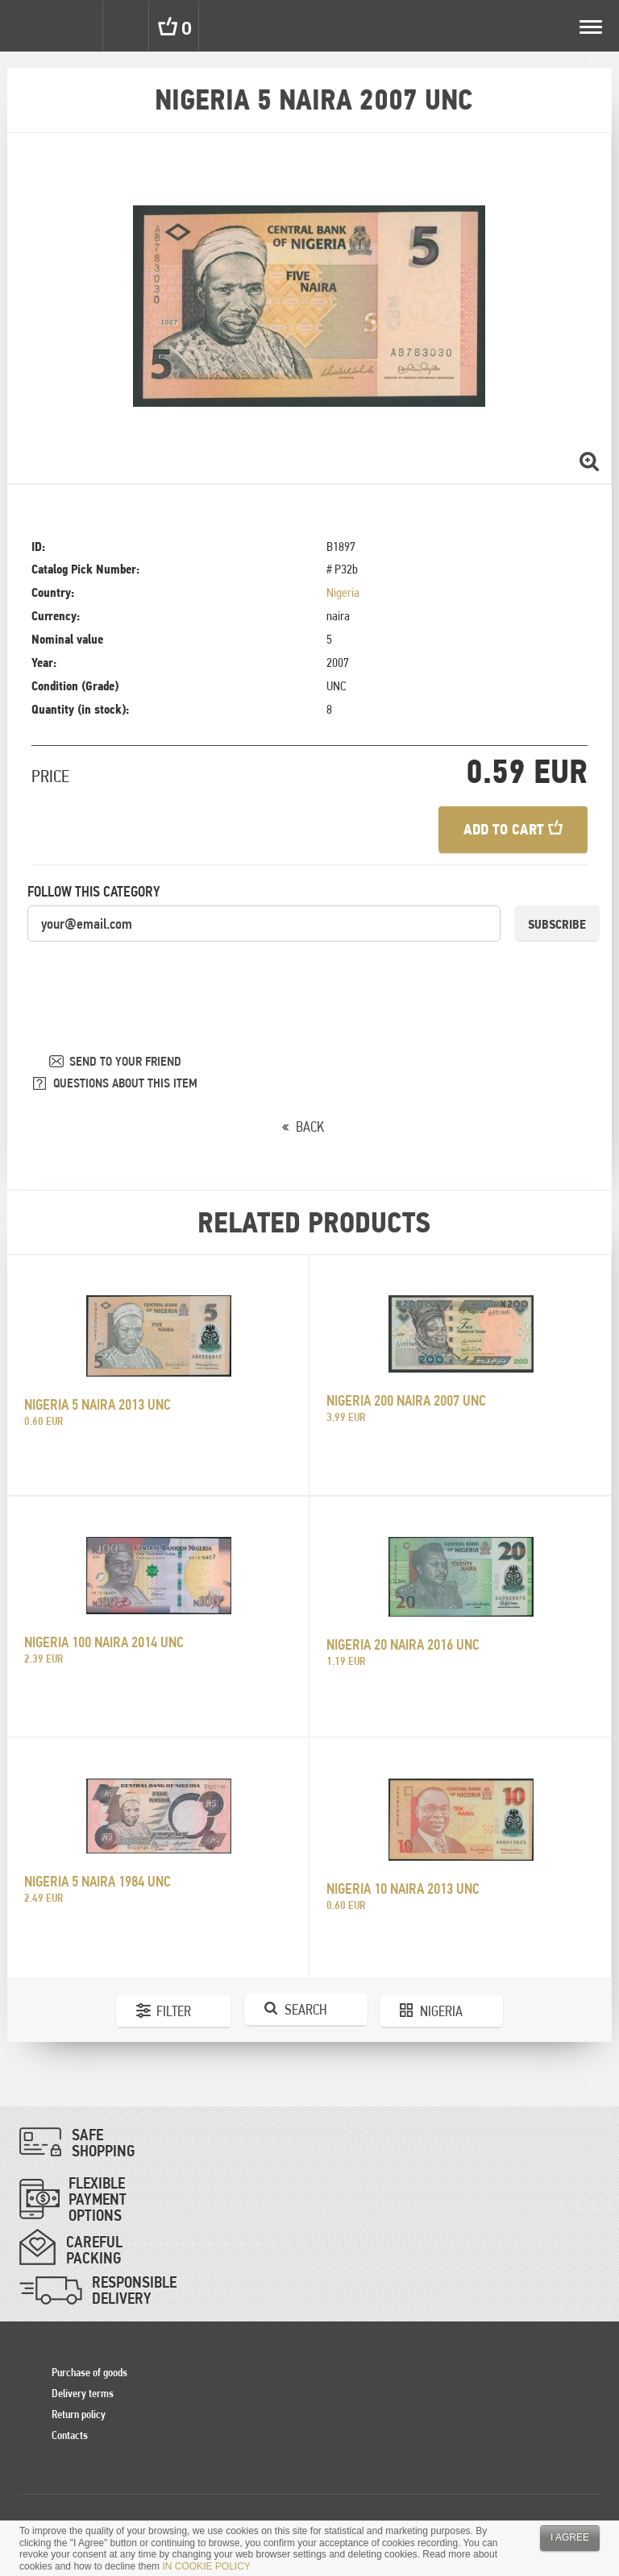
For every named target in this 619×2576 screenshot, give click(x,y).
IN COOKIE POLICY (206, 2566)
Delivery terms (83, 2393)
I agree (569, 2537)
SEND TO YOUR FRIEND (125, 1061)
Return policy (79, 2414)
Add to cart (513, 829)
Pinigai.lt (26, 26)
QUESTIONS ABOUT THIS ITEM (125, 1083)
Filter (173, 2010)
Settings (79, 26)
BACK (310, 1126)
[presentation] (149, 974)
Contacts (70, 2435)
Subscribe (557, 924)
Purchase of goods (89, 2372)
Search (127, 26)
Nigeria (342, 592)
